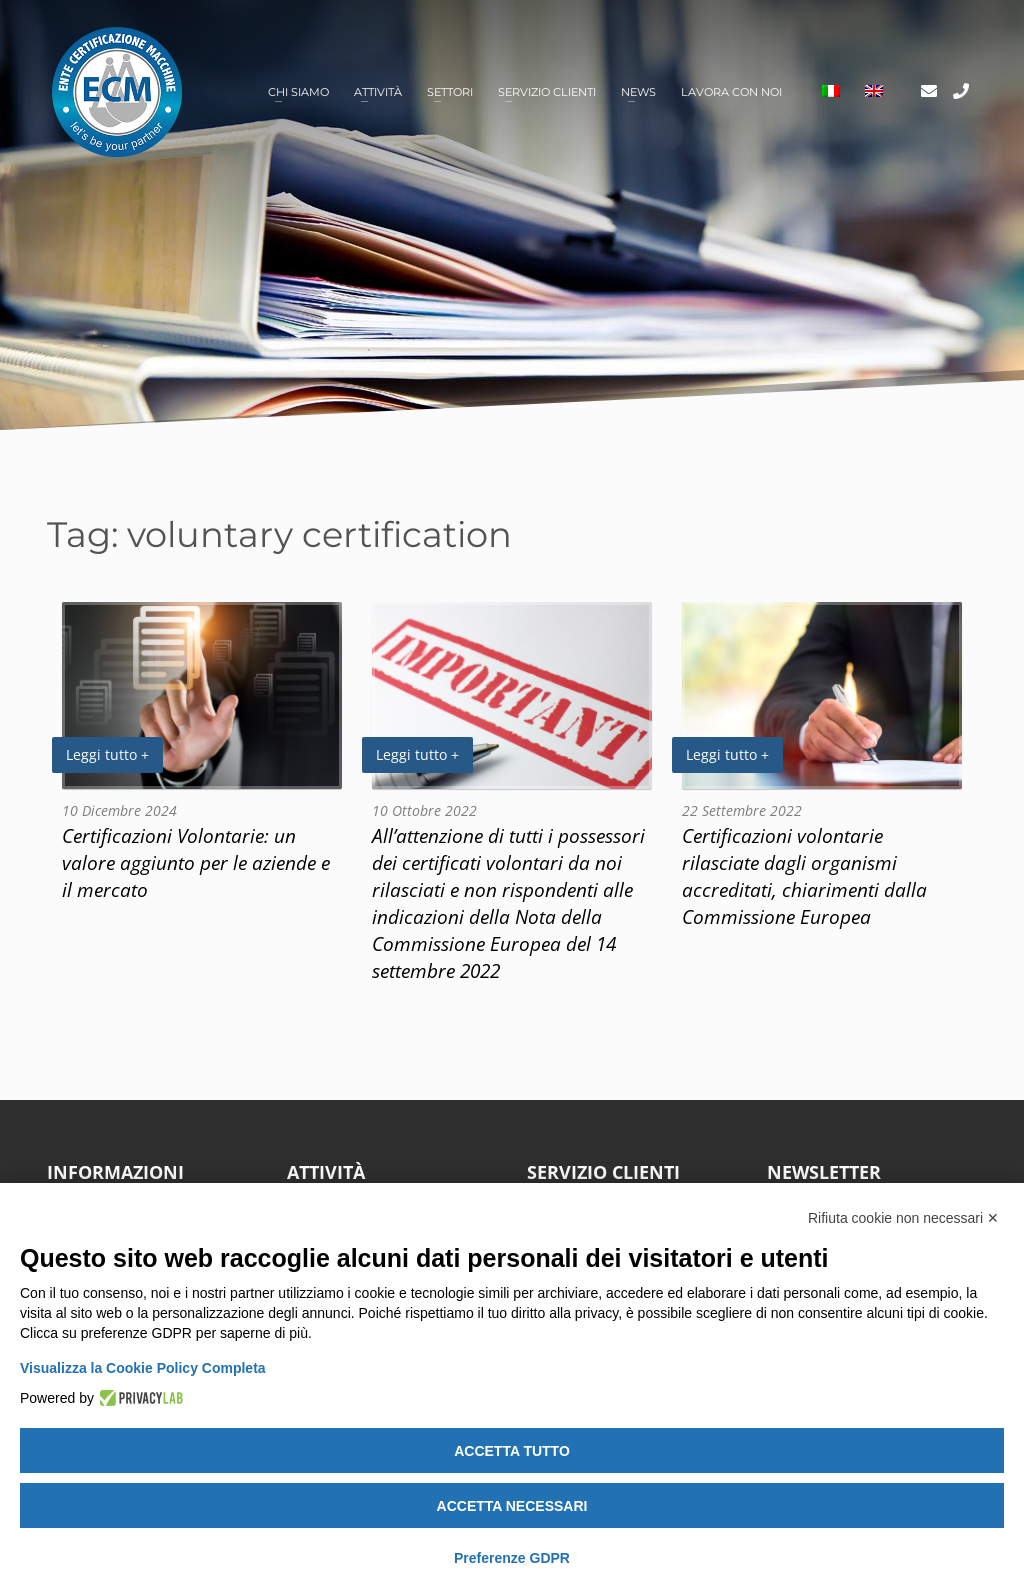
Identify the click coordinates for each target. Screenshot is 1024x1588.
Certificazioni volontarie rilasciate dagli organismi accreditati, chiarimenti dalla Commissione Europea (804, 876)
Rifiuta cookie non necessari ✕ (903, 1218)
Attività (378, 92)
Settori (450, 92)
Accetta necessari (512, 1506)
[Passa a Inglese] (874, 92)
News (638, 92)
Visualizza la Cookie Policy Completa (143, 1368)
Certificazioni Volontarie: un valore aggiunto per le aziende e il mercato (196, 862)
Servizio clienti (547, 92)
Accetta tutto (512, 1451)
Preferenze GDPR (512, 1558)
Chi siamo (298, 92)
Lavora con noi (731, 92)
